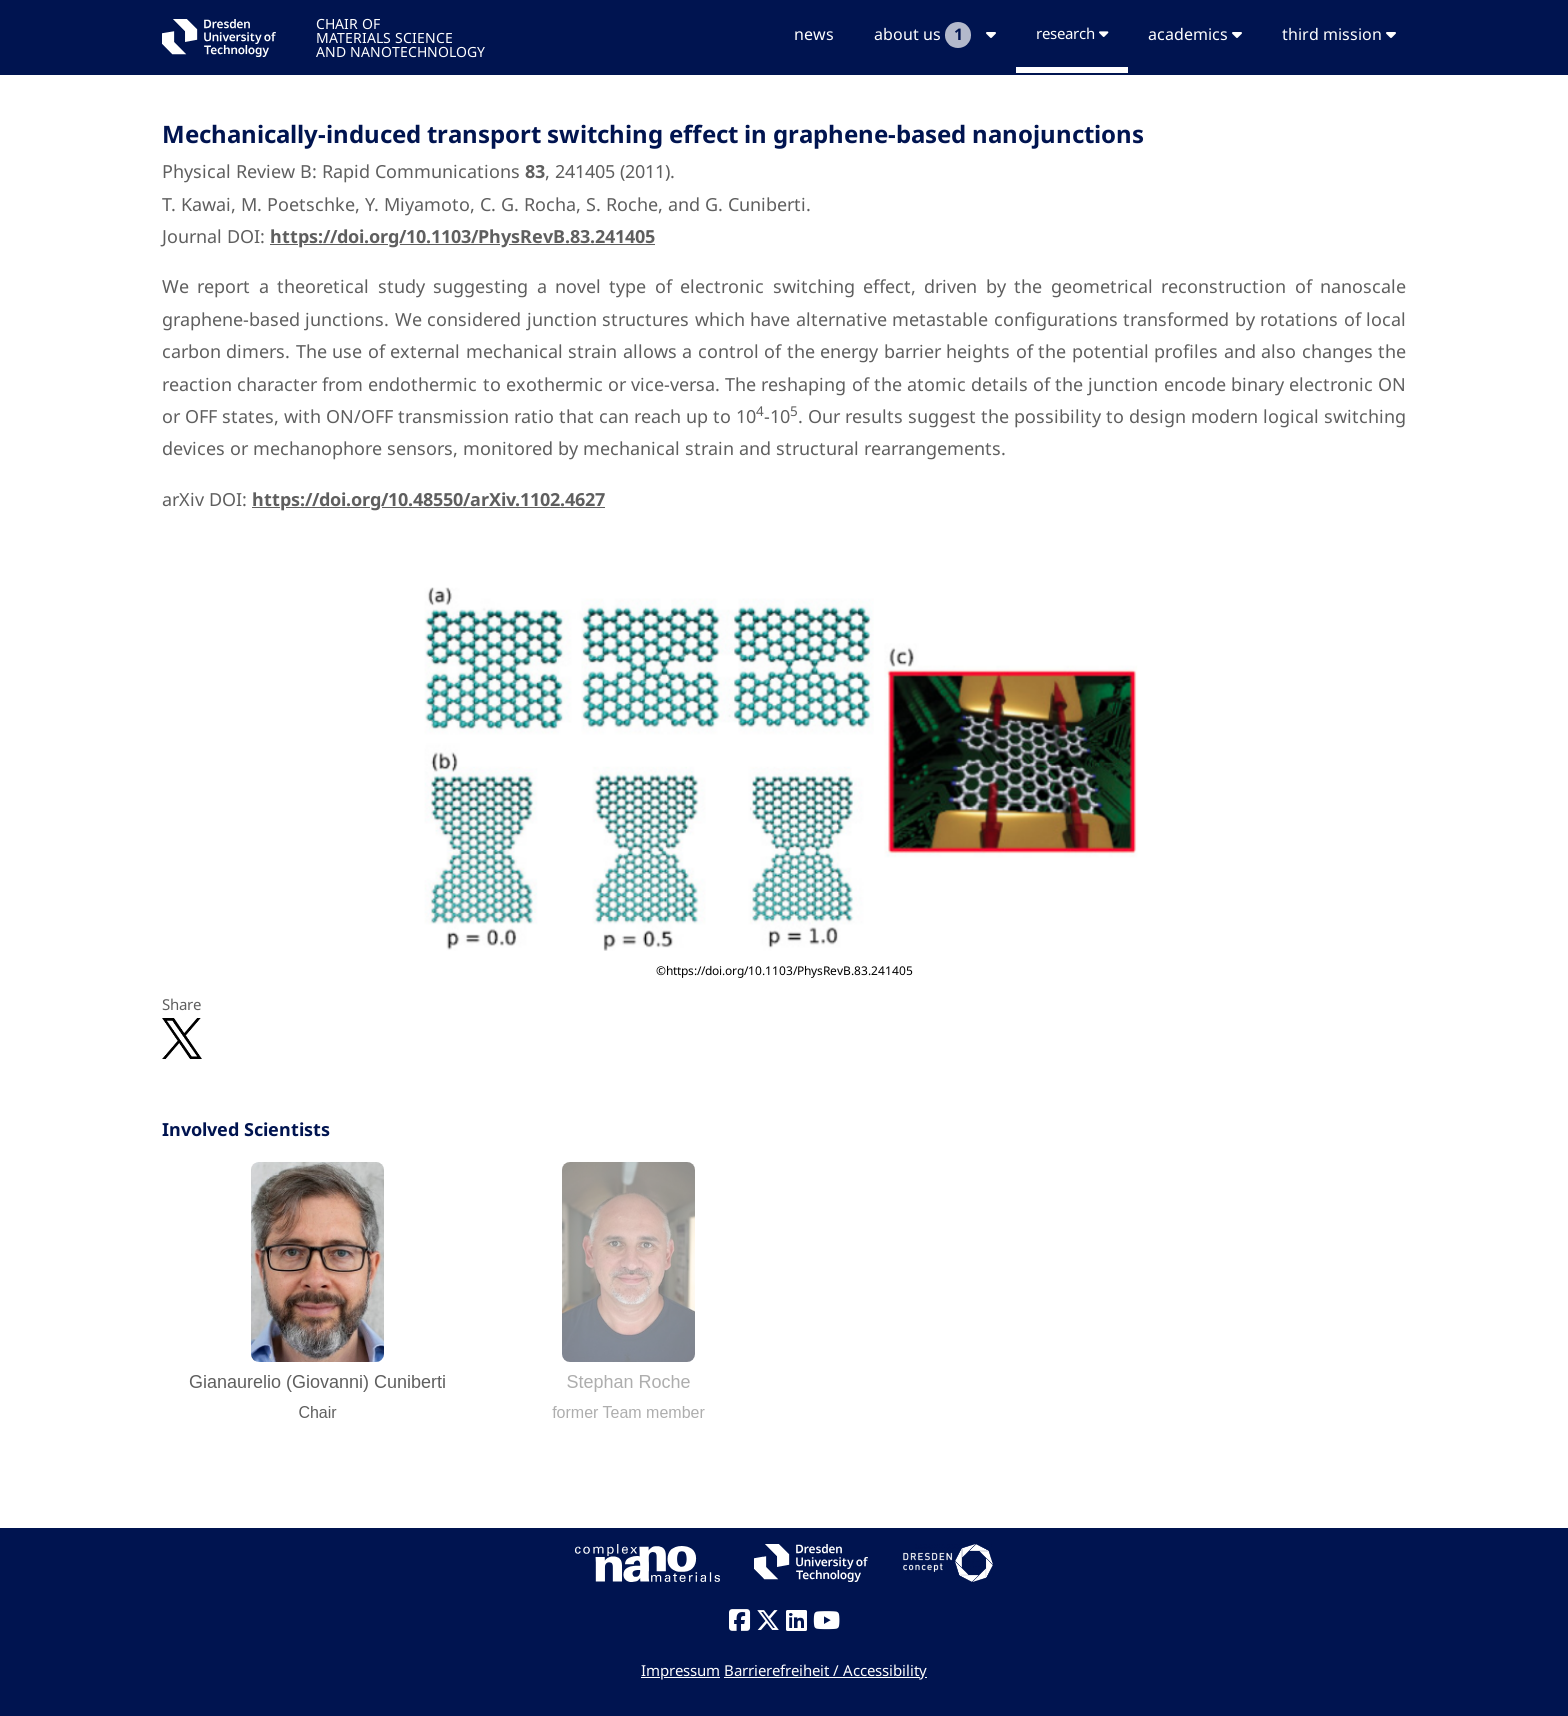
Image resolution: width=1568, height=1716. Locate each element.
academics (1195, 34)
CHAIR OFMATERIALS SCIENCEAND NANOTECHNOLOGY (400, 36)
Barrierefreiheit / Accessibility (825, 1670)
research (1072, 33)
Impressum (680, 1670)
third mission (1339, 34)
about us (935, 35)
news (814, 34)
